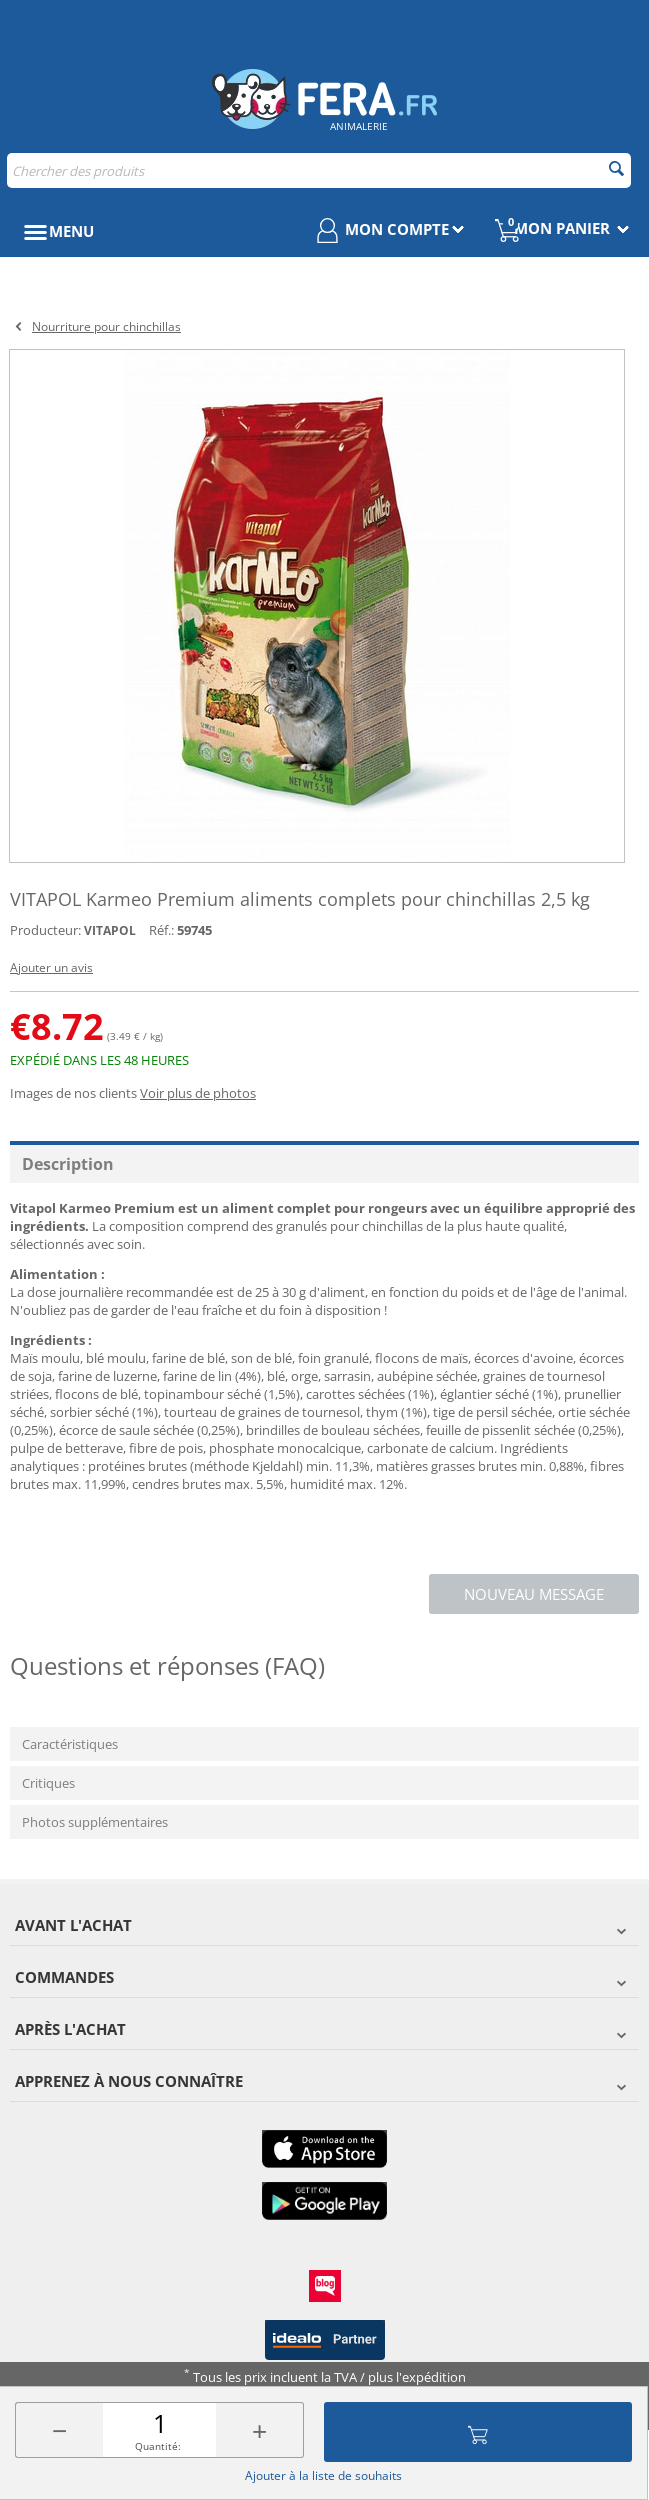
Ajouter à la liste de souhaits (323, 2475)
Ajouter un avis (51, 967)
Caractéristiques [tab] (70, 1744)
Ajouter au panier (478, 2432)
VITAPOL (110, 930)
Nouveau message (534, 1594)
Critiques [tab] (48, 1783)
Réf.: (161, 930)
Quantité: (158, 2446)
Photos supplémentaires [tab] (95, 1822)
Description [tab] (68, 1164)
